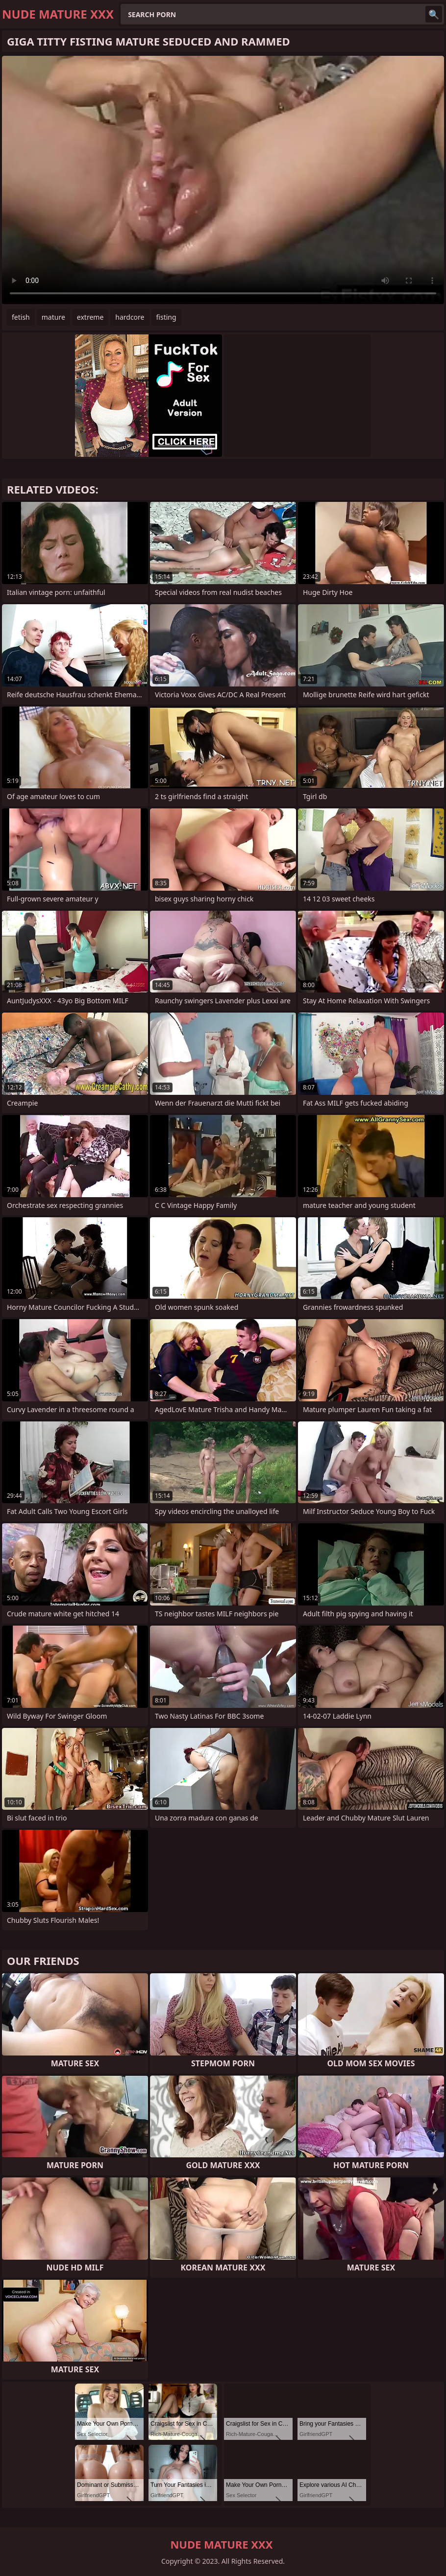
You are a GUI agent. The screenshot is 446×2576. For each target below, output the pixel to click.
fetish (21, 317)
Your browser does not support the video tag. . (223, 180)
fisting (166, 317)
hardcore (129, 317)
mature (53, 317)
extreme (90, 317)
